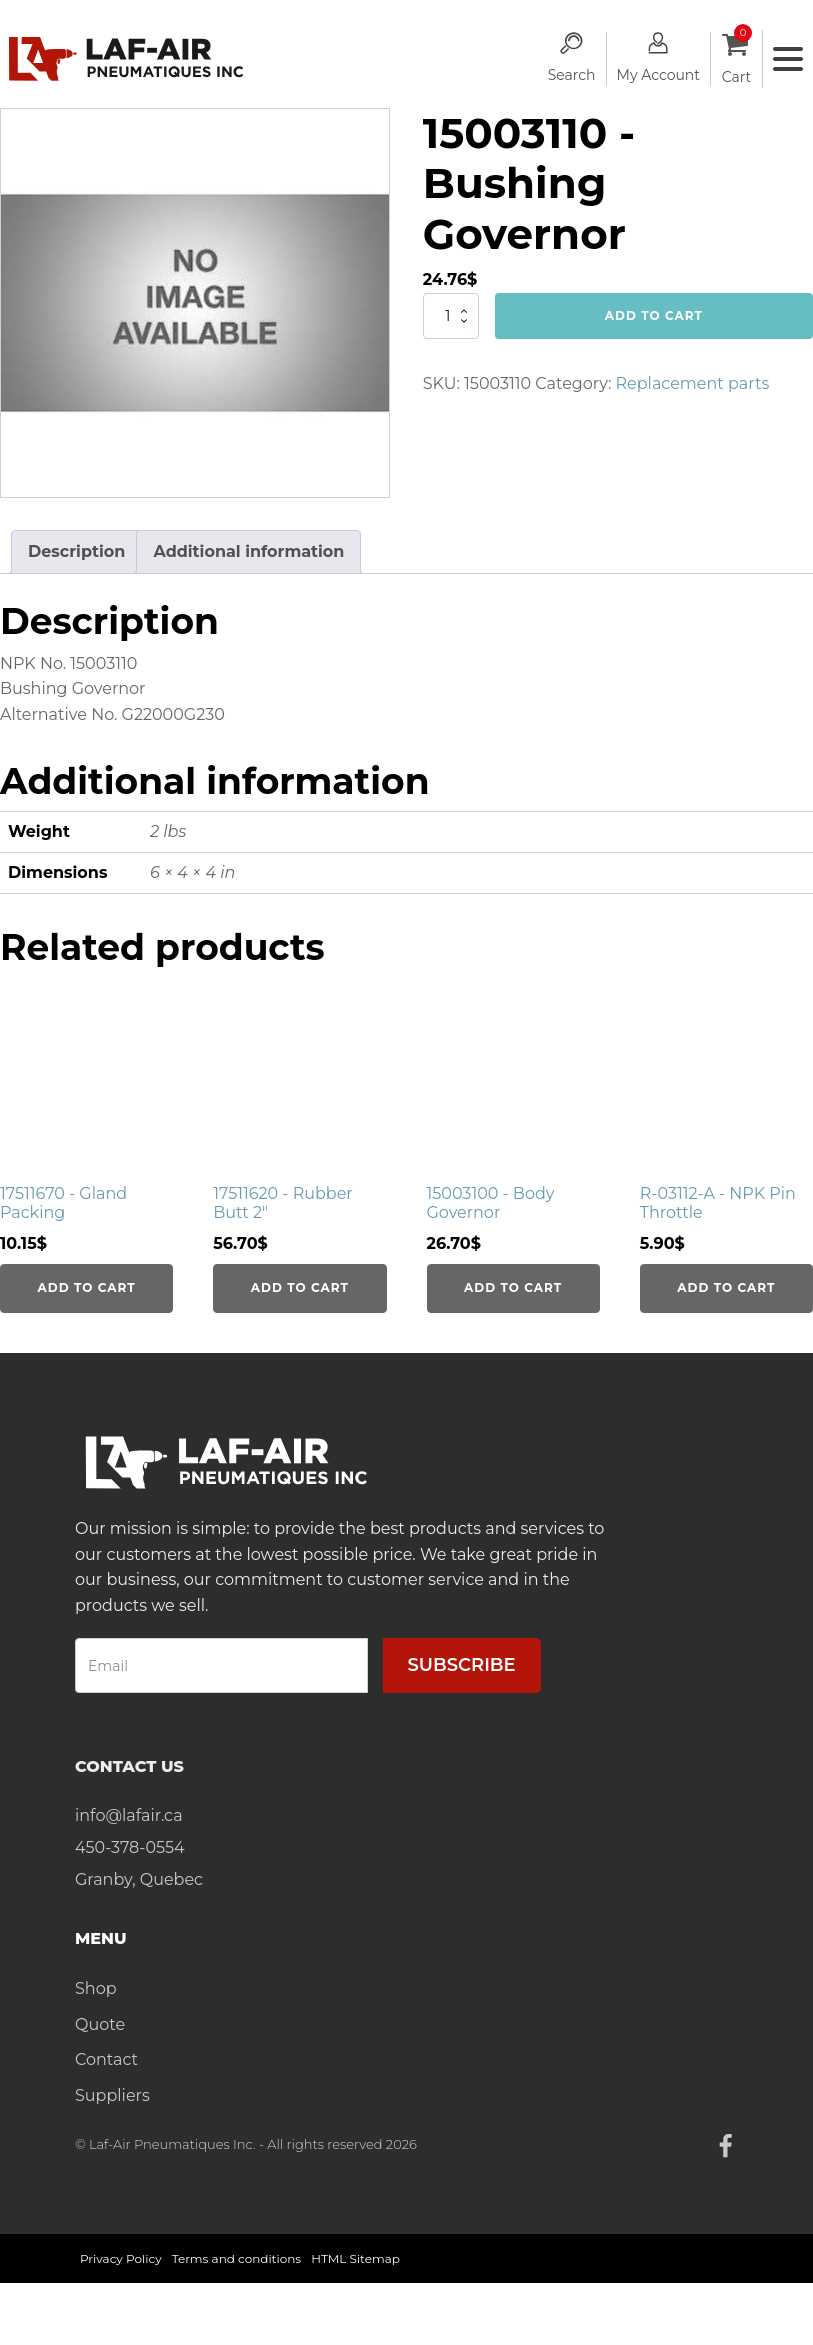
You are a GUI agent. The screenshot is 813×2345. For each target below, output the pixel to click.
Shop (96, 1988)
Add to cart (654, 315)
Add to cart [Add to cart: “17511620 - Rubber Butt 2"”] (300, 1287)
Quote (100, 2024)
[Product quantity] (451, 316)
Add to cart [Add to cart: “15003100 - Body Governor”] (513, 1287)
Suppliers (112, 2095)
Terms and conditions (237, 2258)
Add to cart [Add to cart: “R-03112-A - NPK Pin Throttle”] (726, 1287)
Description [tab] (76, 551)
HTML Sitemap (355, 2258)
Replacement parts (693, 383)
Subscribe (462, 1665)
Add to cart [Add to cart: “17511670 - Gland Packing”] (87, 1287)
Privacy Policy (121, 2258)
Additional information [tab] (248, 551)
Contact (106, 2059)
